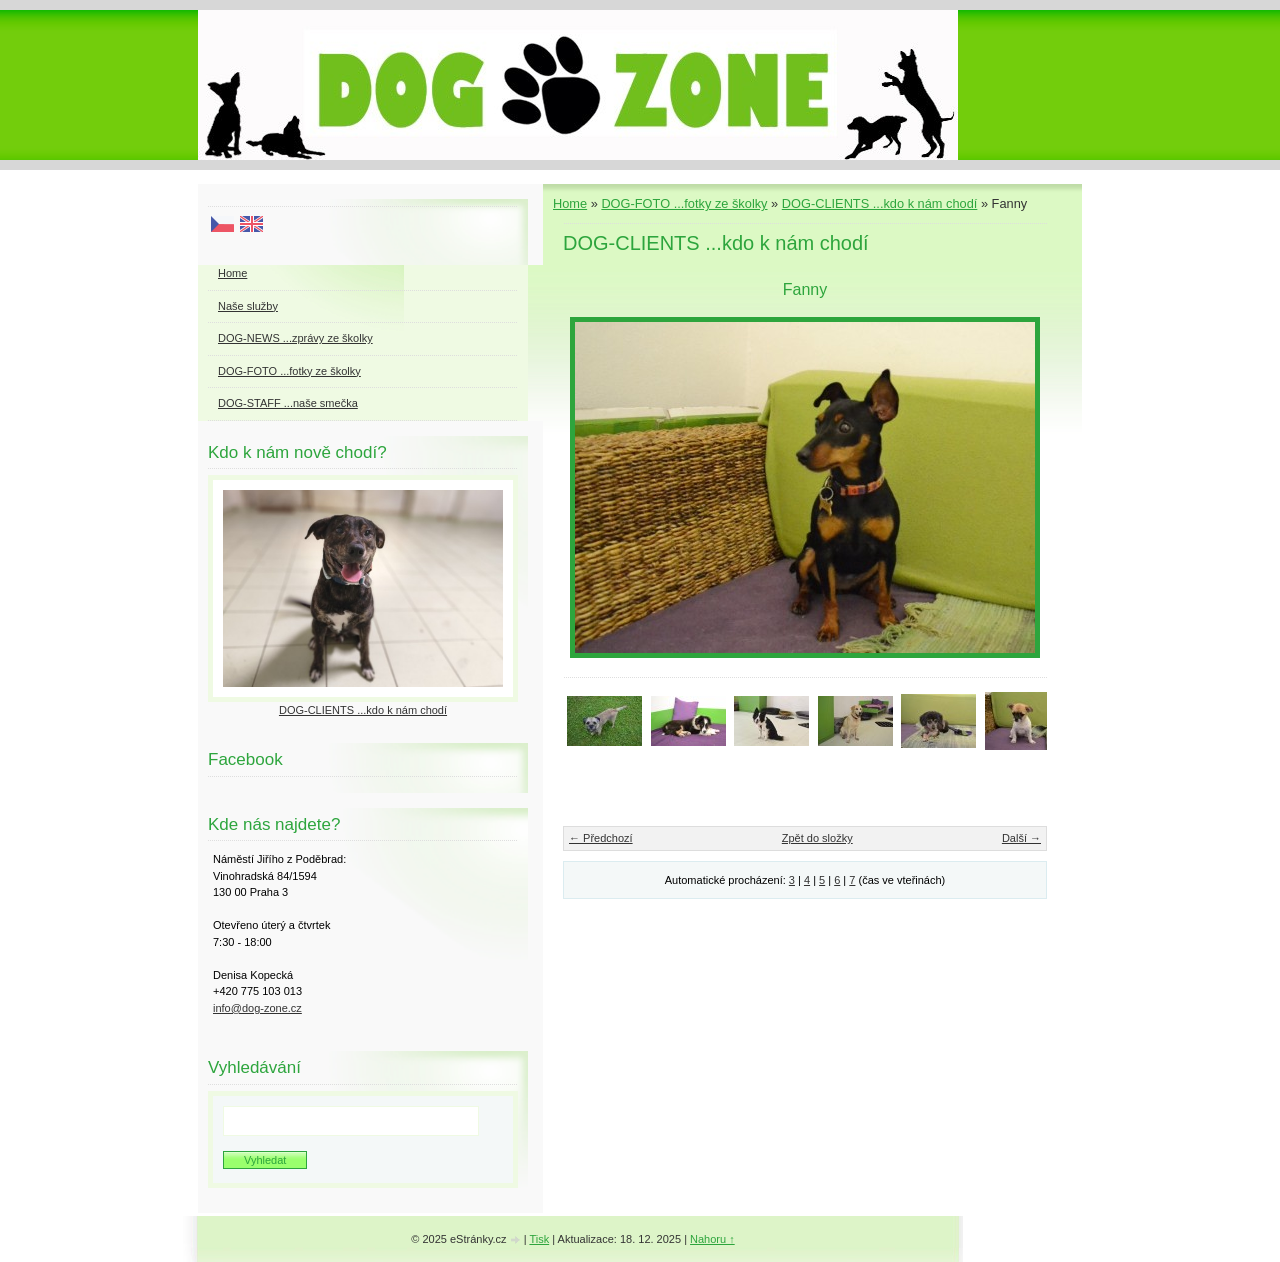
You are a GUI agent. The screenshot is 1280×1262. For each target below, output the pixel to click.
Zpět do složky (817, 838)
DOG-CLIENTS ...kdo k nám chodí (880, 203)
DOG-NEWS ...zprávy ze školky (295, 338)
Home (570, 203)
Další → (1021, 838)
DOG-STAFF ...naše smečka (288, 403)
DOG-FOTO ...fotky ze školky (684, 203)
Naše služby (248, 306)
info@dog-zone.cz (257, 1008)
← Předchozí (601, 838)
